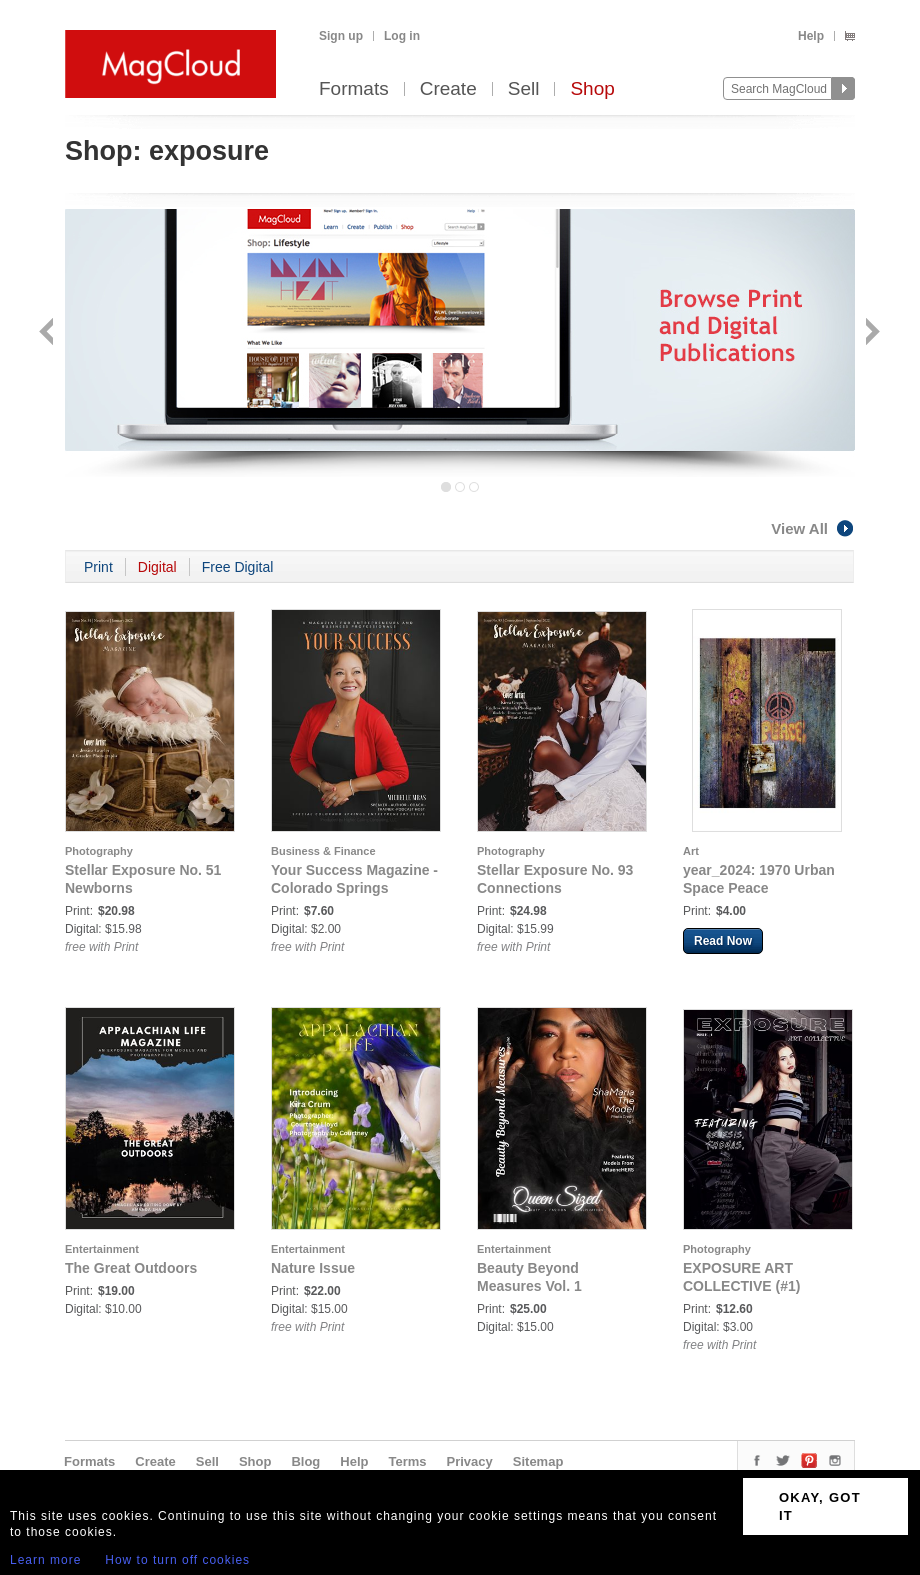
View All (813, 528)
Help (811, 36)
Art (691, 851)
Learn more (45, 1560)
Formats (354, 89)
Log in (402, 36)
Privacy (470, 1461)
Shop (592, 89)
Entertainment (102, 1249)
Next (870, 333)
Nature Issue (313, 1268)
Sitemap (538, 1461)
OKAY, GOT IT (820, 1506)
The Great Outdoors (131, 1268)
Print (98, 567)
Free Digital (238, 567)
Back (48, 333)
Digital (157, 567)
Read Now (723, 941)
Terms (407, 1461)
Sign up (341, 36)
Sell (524, 89)
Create (448, 89)
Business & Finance (323, 851)
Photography (99, 851)
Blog (305, 1461)
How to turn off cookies (177, 1560)
